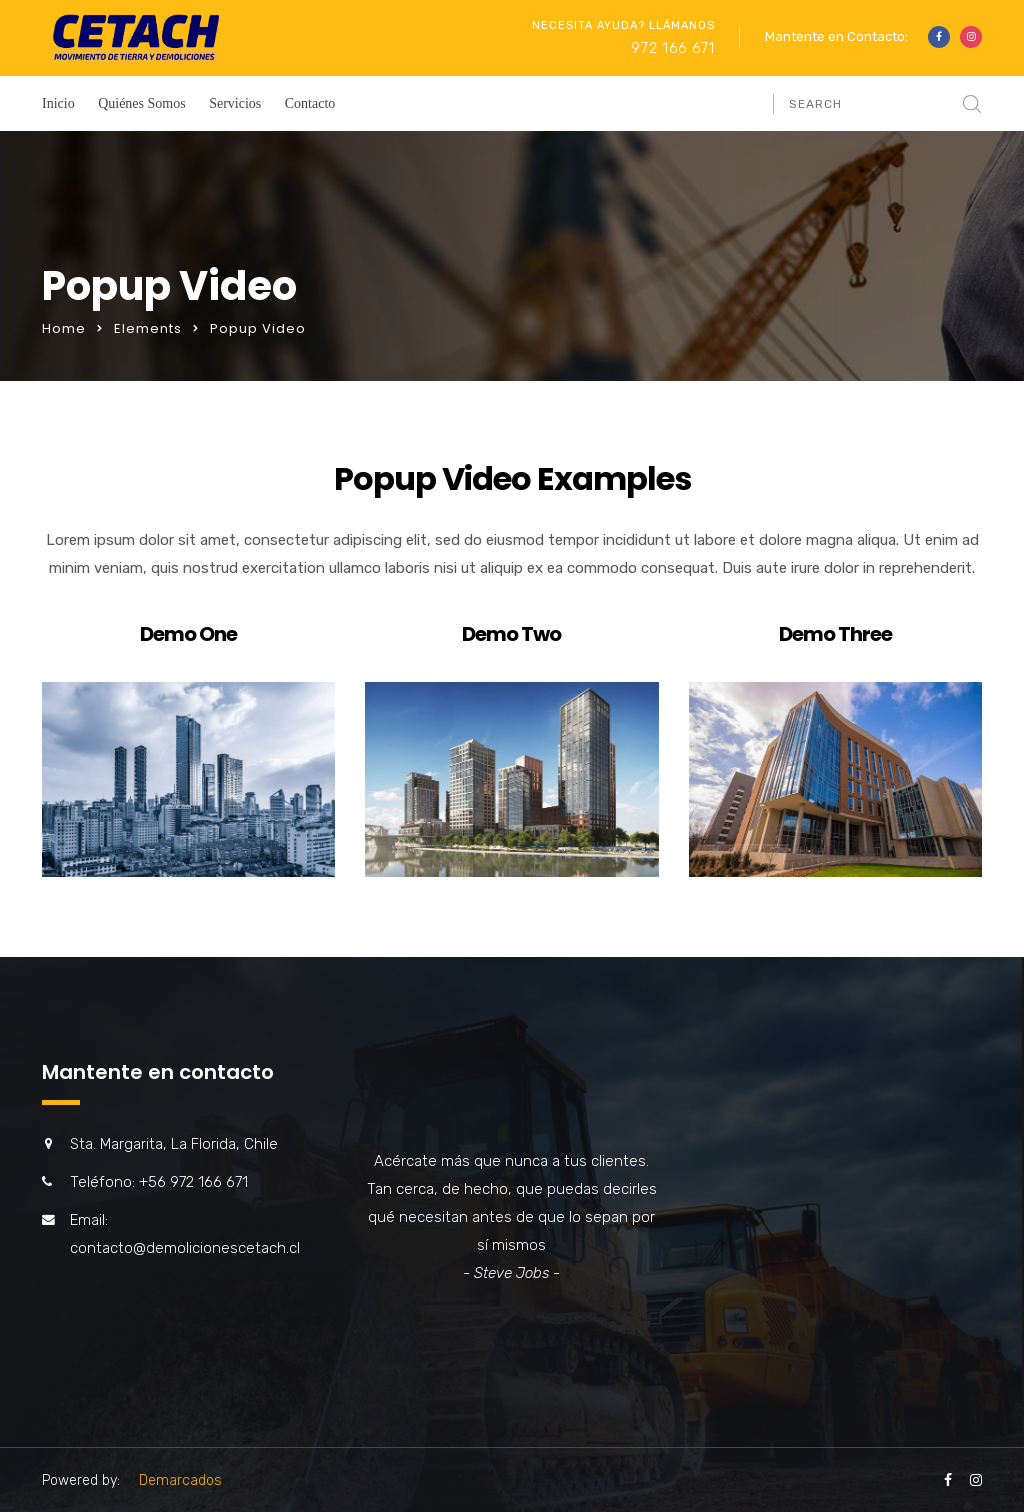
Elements (148, 328)
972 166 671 (673, 48)
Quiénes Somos (142, 103)
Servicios (235, 103)
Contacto (310, 103)
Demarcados (180, 1480)
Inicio (58, 103)
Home (64, 328)
